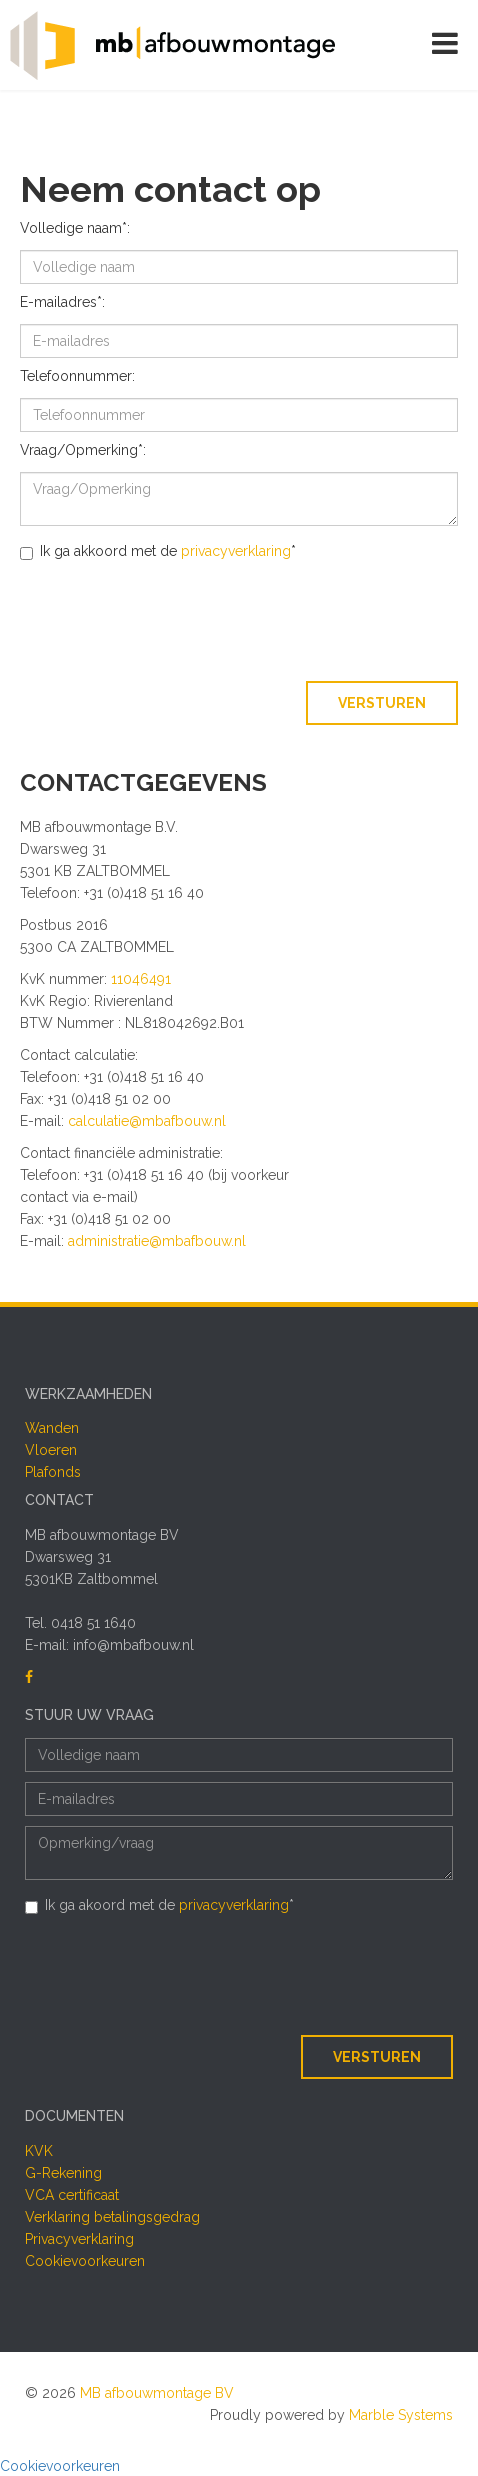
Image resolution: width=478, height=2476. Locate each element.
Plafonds (53, 1472)
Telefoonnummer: (77, 376)
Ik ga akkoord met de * (158, 551)
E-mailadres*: (62, 302)
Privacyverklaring (79, 2239)
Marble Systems (401, 2415)
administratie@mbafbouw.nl (157, 1241)
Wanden (52, 1428)
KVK (39, 2151)
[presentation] (306, 622)
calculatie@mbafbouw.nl (147, 1121)
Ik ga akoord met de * (159, 1905)
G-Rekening (63, 2173)
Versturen (382, 703)
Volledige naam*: (75, 228)
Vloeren (51, 1450)
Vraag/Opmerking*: (83, 450)
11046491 (141, 979)
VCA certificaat (72, 2195)
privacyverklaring (236, 551)
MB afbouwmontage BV (157, 2393)
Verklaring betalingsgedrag (112, 2217)
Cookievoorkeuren (85, 2261)
